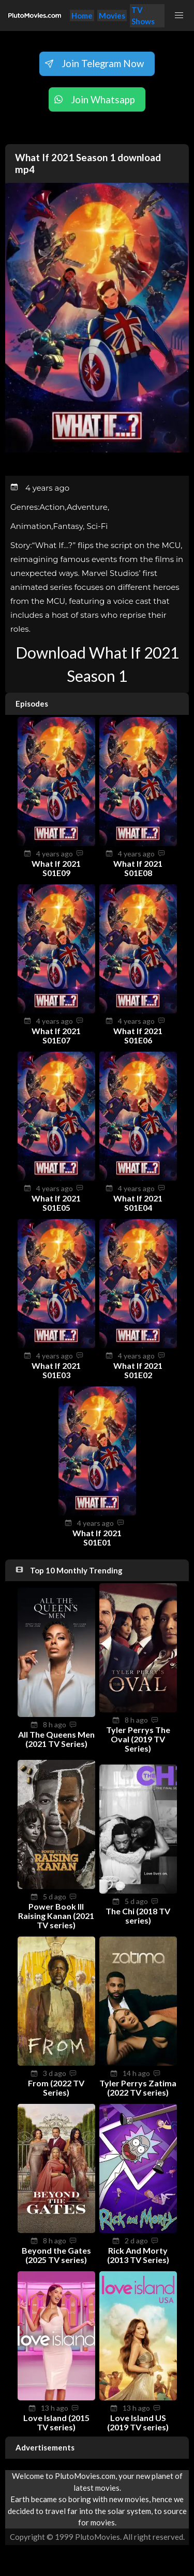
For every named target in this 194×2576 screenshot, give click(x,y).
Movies (112, 15)
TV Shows (143, 15)
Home (82, 15)
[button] (179, 15)
